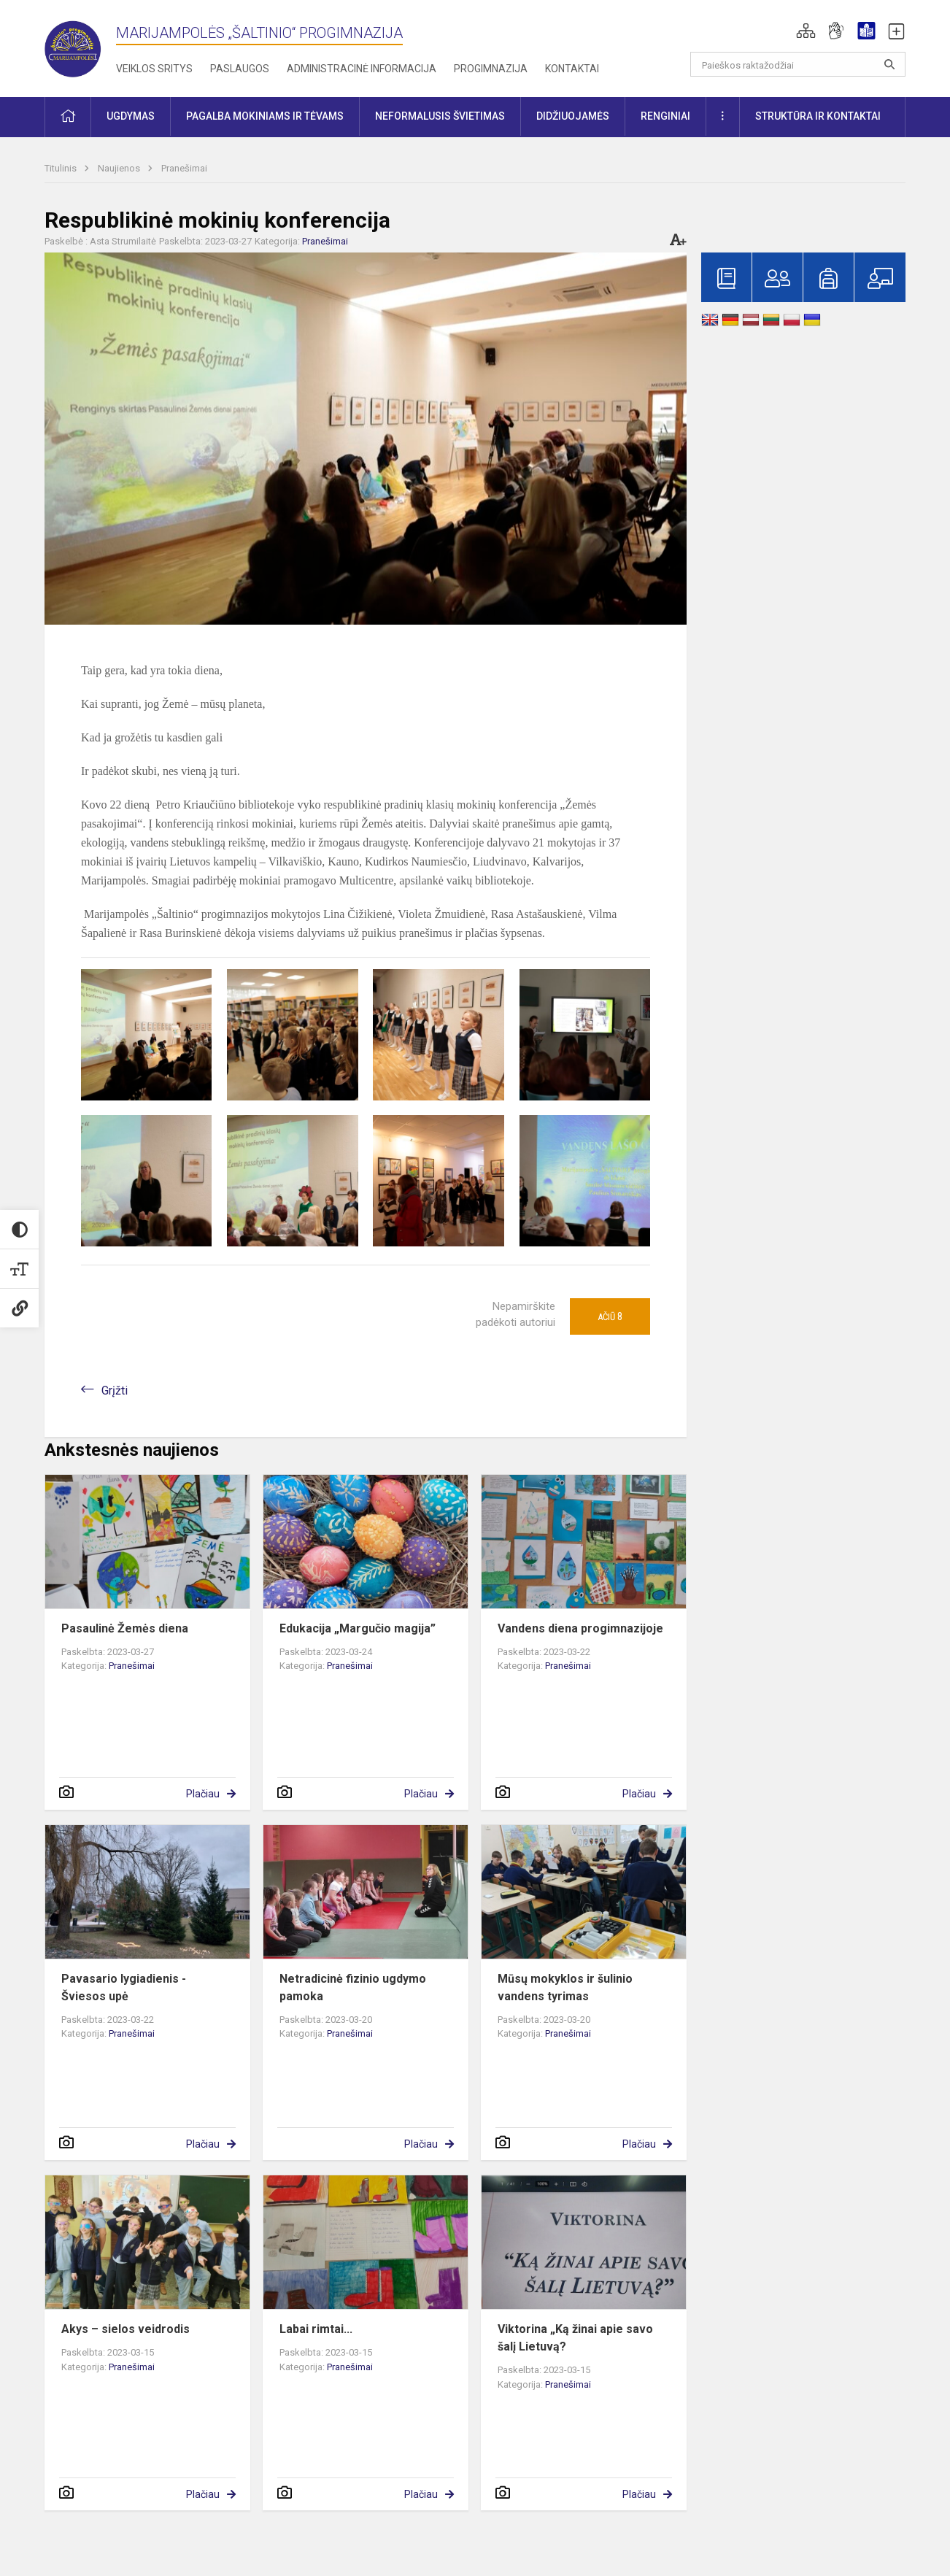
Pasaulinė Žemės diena (124, 1628)
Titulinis (62, 168)
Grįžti (114, 1390)
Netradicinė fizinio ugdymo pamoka (352, 1987)
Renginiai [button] (665, 116)
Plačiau (203, 1794)
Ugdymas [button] (131, 116)
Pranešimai (184, 168)
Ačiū (610, 1316)
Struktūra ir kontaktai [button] (818, 116)
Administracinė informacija (361, 68)
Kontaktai (572, 68)
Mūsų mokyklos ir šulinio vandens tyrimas (565, 1987)
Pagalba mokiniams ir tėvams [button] (265, 116)
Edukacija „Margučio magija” (357, 1628)
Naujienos (120, 168)
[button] (806, 30)
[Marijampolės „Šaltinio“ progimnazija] (80, 46)
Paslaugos (239, 68)
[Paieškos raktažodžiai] (797, 64)
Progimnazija (491, 68)
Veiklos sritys (154, 68)
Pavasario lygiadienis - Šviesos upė (123, 1987)
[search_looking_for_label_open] (889, 64)
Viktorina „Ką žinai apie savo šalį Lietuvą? (575, 2337)
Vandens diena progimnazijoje (580, 1628)
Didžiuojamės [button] (572, 116)
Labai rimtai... (315, 2329)
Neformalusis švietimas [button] (440, 116)
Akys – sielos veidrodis (125, 2329)
